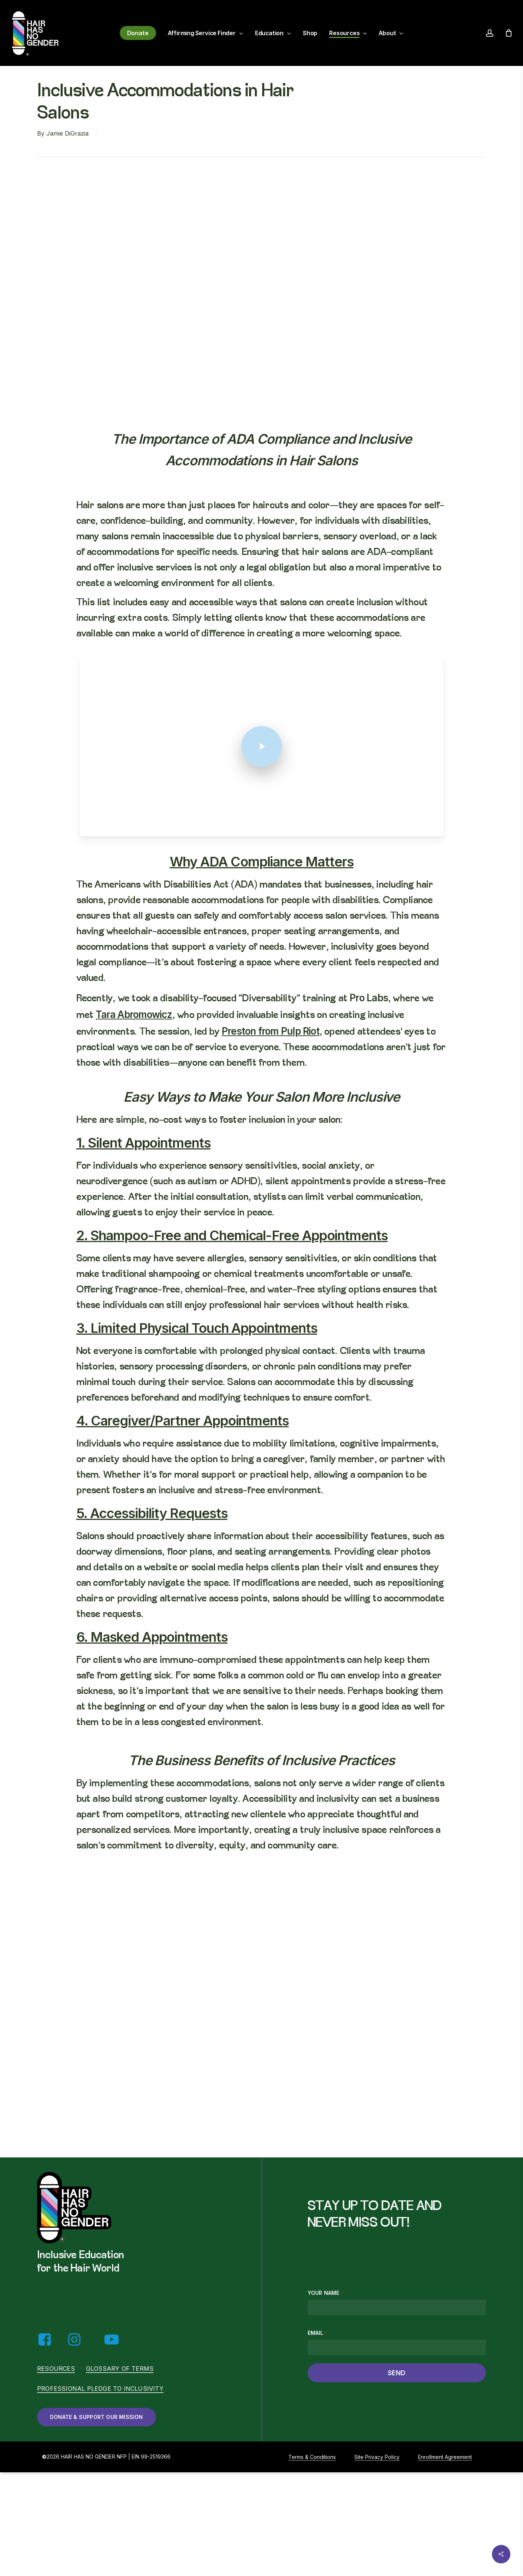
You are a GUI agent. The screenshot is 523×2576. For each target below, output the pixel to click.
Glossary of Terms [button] (119, 2368)
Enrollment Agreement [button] (445, 2457)
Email (317, 2333)
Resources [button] (56, 2368)
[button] (96, 2417)
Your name (325, 2293)
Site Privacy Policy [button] (377, 2457)
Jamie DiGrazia (67, 133)
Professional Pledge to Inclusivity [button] (100, 2388)
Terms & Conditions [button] (312, 2457)
